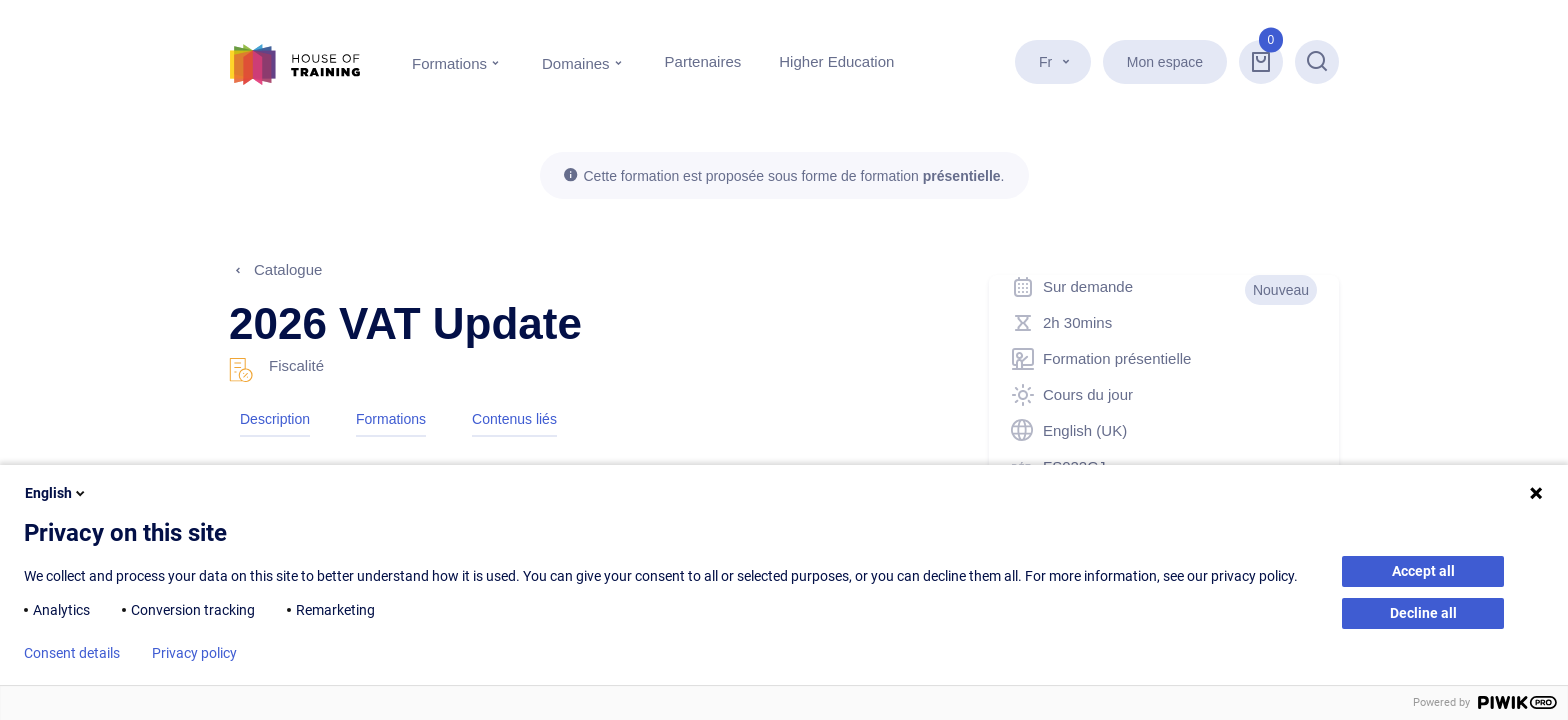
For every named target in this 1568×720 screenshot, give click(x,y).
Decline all (1423, 613)
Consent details (72, 653)
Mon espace (1165, 62)
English (56, 493)
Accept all (1423, 571)
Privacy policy (194, 653)
